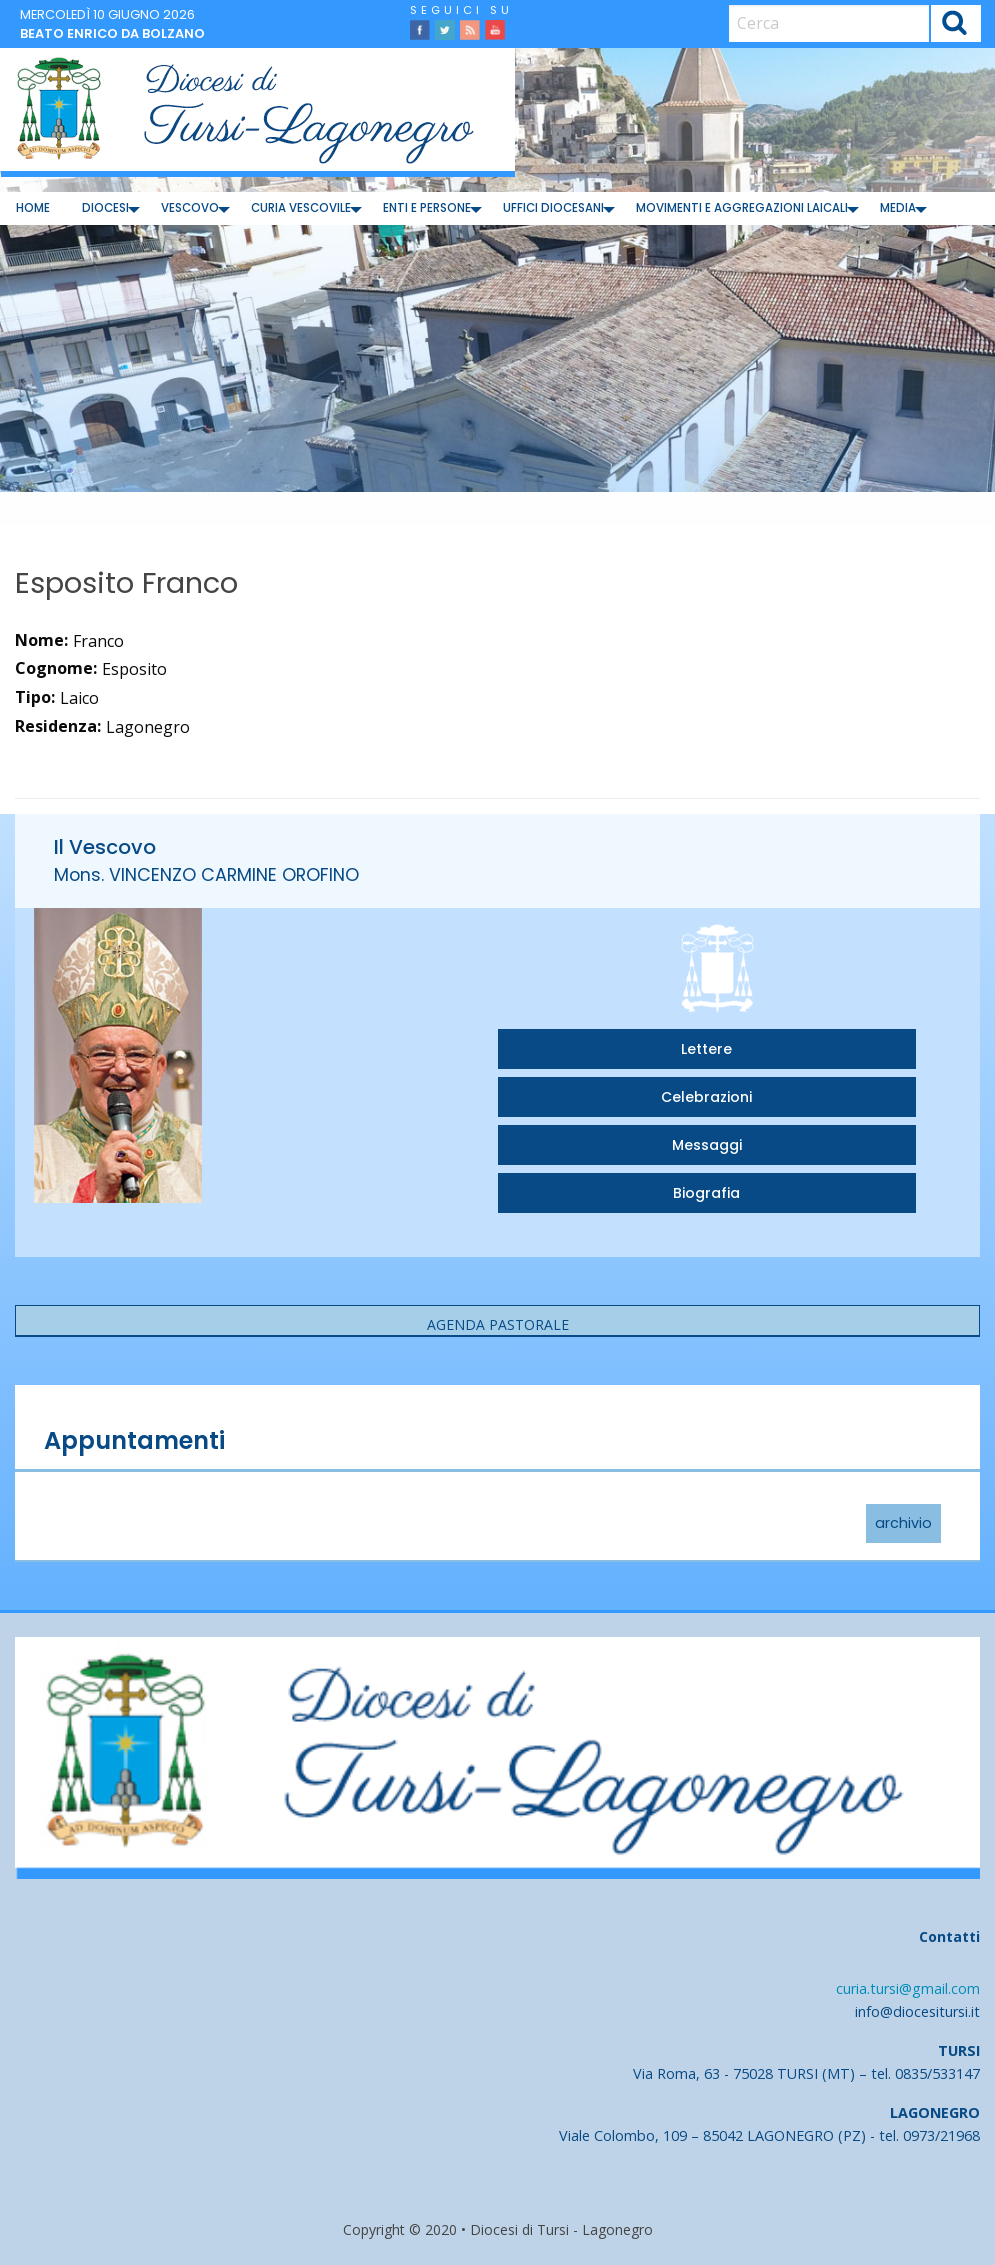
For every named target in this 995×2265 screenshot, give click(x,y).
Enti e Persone (427, 208)
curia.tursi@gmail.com (908, 1988)
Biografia (706, 1193)
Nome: (41, 640)
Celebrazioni (706, 1097)
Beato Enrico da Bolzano (112, 33)
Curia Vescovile (301, 208)
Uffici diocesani (553, 208)
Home (33, 208)
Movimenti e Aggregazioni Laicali (742, 208)
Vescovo (190, 208)
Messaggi (707, 1145)
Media (898, 208)
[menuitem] (33, 208)
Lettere (706, 1049)
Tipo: (35, 697)
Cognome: (56, 668)
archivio (903, 1524)
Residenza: (58, 726)
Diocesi (105, 208)
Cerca (954, 25)
